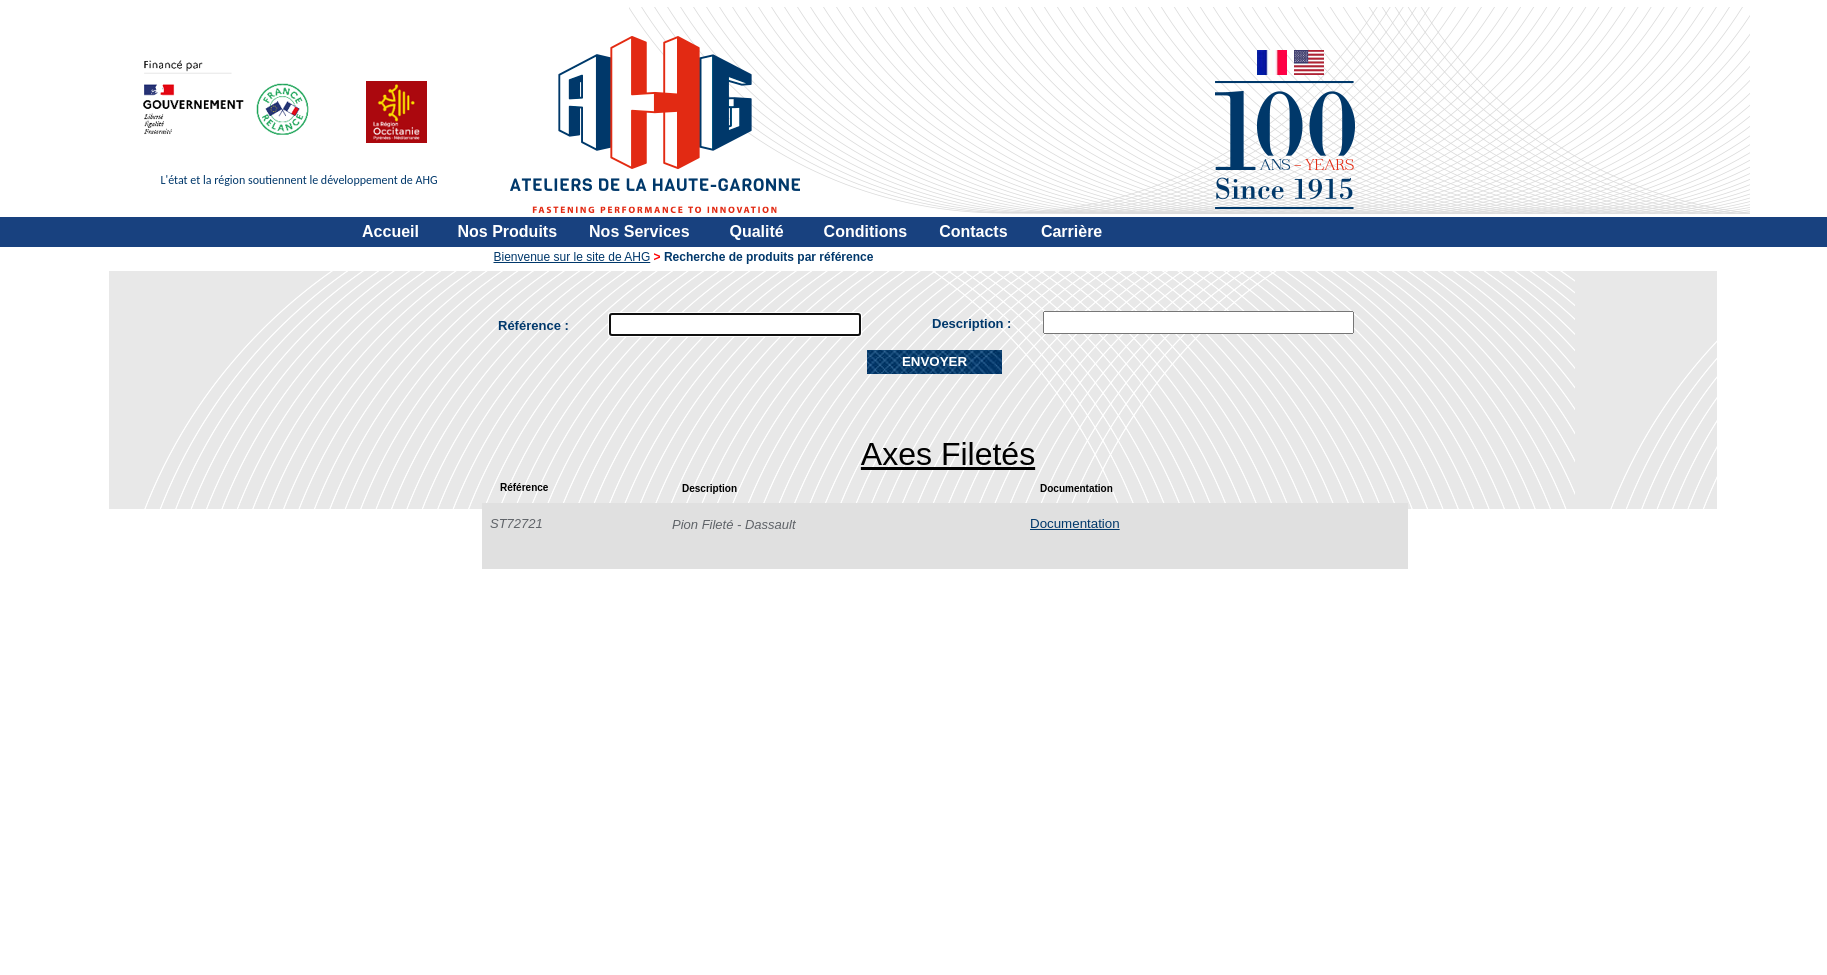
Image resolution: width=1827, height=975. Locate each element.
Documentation (1075, 523)
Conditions (866, 231)
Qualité (756, 231)
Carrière (1071, 231)
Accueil (390, 231)
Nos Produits (508, 231)
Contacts (973, 231)
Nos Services (639, 231)
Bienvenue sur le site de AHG (572, 257)
